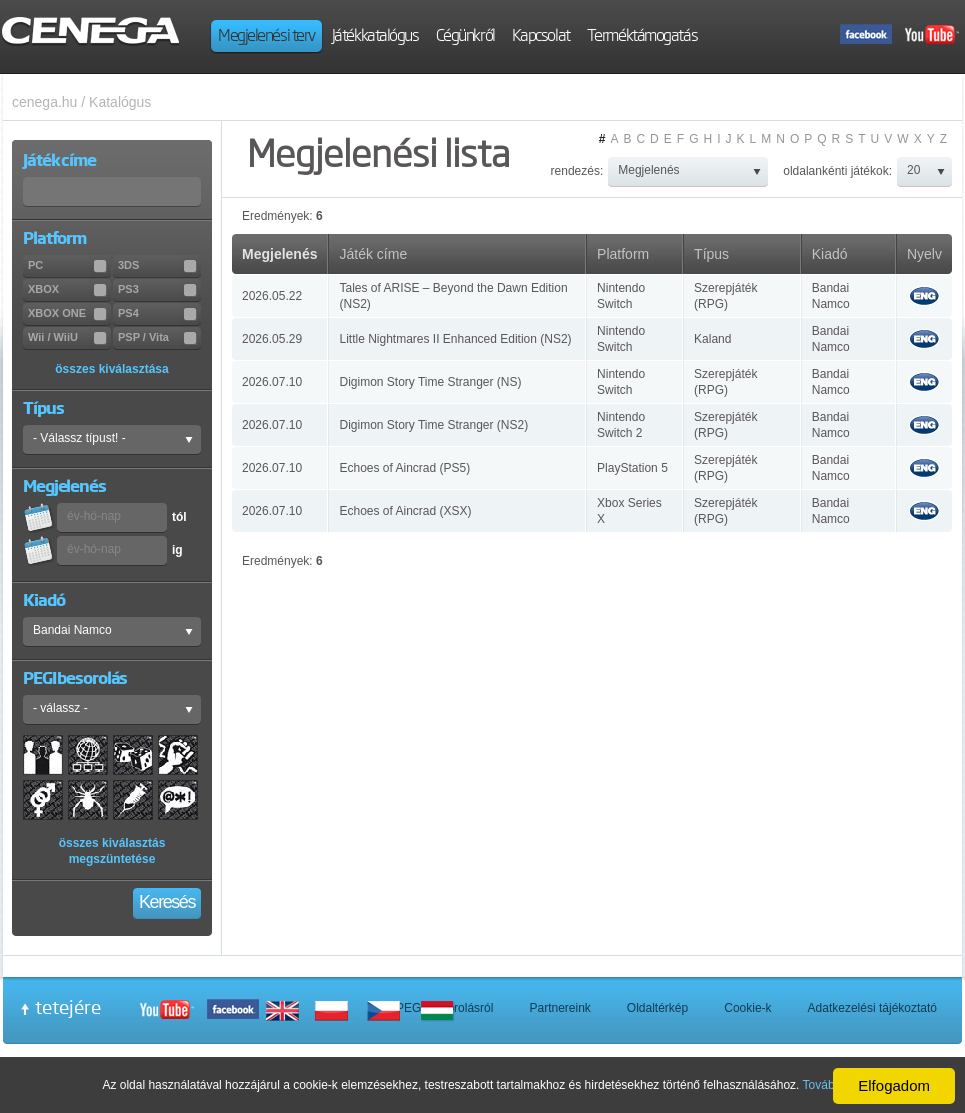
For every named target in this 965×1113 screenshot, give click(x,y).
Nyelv (924, 254)
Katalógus (120, 102)
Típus (711, 254)
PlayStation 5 (632, 468)
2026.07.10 (272, 382)
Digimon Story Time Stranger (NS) (430, 382)
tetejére (68, 1007)
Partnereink (559, 1008)
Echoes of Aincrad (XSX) (405, 511)
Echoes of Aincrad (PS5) (404, 468)
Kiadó (830, 254)
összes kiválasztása (111, 369)
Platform (623, 254)
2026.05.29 (272, 339)
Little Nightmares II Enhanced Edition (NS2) (455, 339)
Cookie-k (747, 1008)
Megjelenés (279, 254)
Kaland (712, 339)
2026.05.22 (272, 296)
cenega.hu (44, 102)
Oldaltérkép (657, 1008)
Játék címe (373, 254)
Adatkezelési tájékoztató (872, 1008)
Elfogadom (894, 1085)
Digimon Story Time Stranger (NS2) (433, 425)
